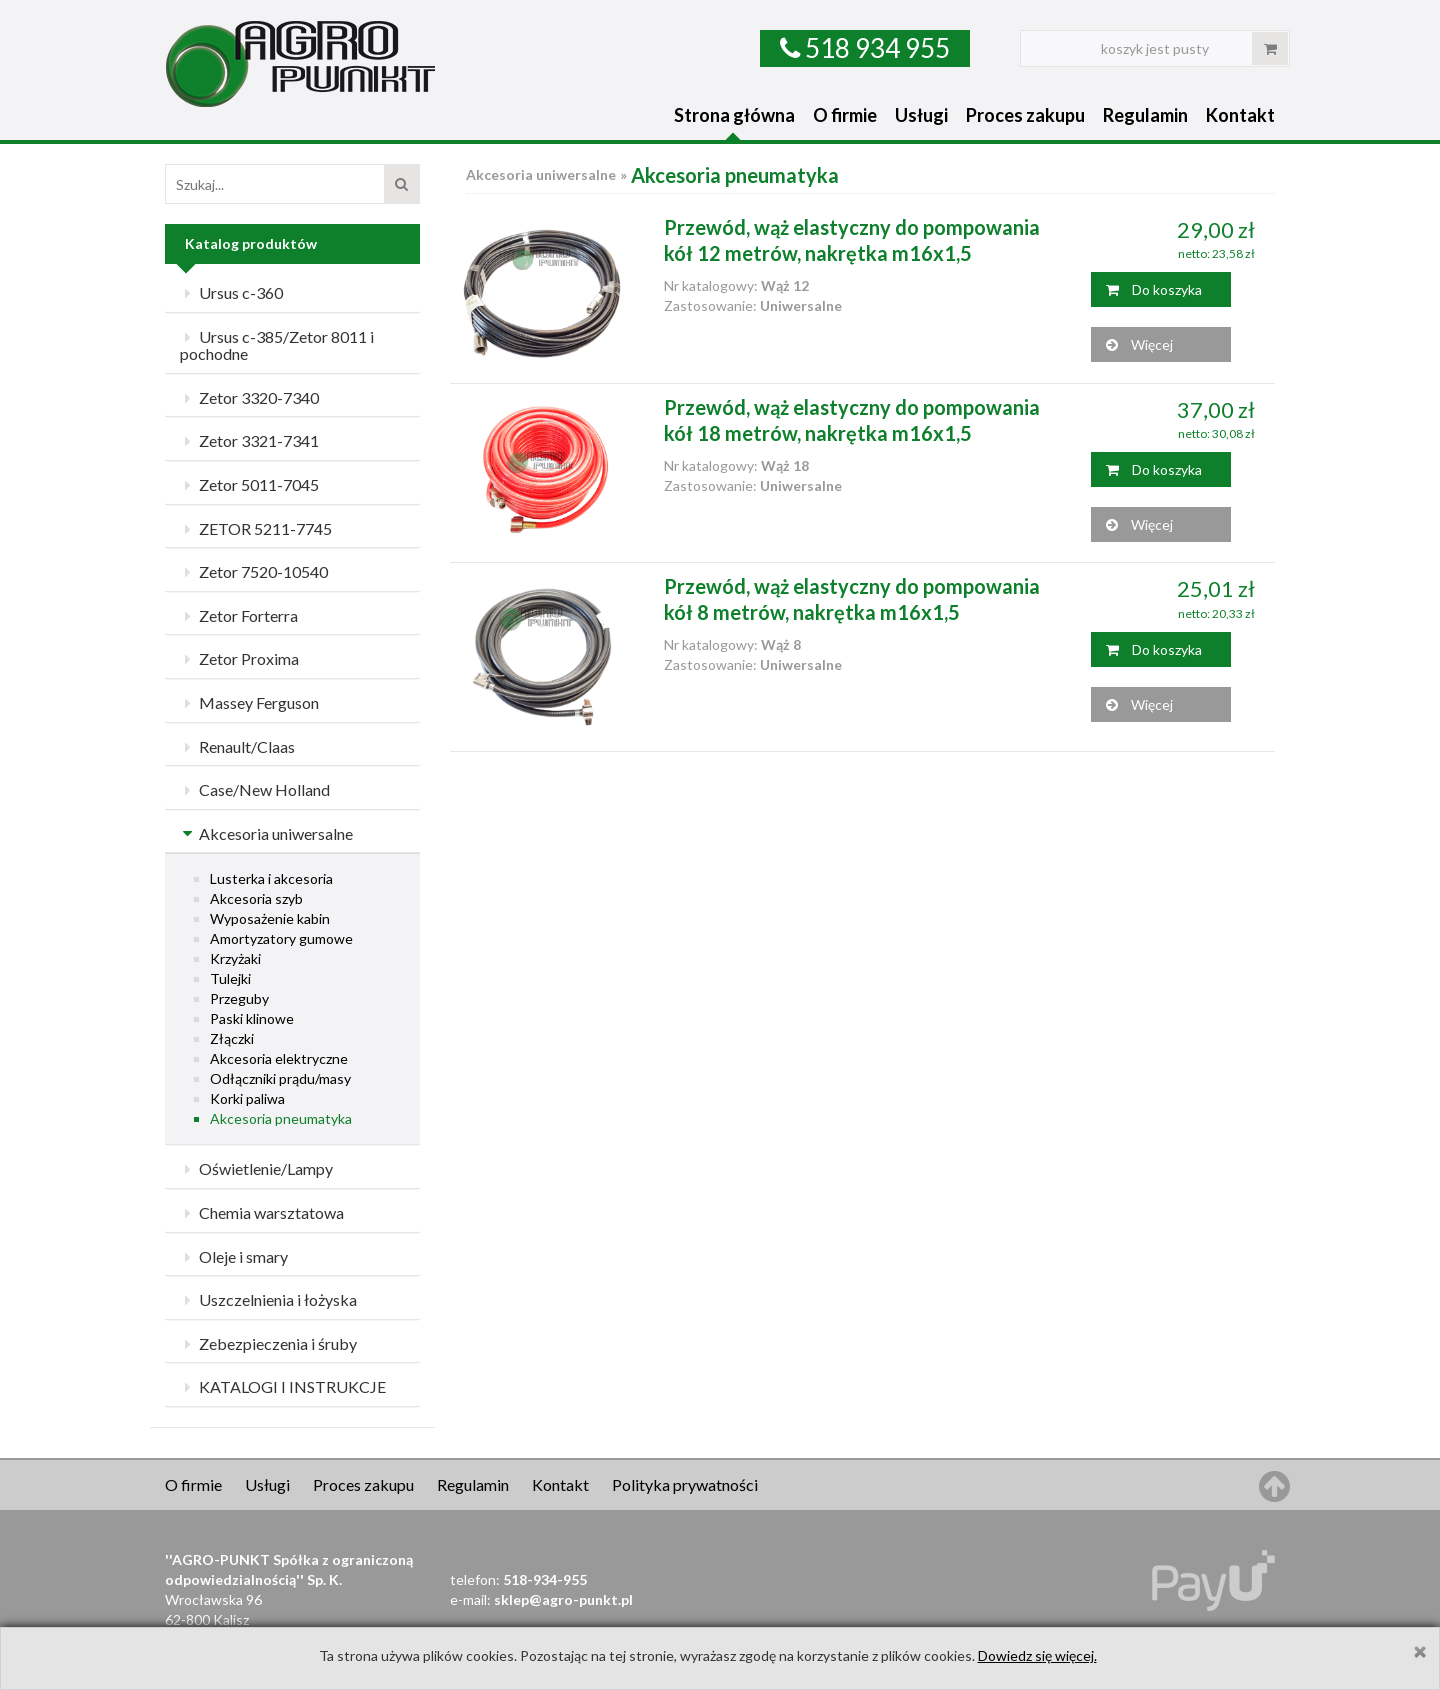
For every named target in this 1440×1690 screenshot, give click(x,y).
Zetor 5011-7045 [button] (249, 484)
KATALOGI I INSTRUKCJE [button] (283, 1386)
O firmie (845, 115)
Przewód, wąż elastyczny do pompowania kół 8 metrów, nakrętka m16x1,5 (852, 599)
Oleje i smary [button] (234, 1256)
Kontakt (1240, 115)
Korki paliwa (247, 1098)
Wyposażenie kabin (270, 918)
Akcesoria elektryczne (279, 1058)
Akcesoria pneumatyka (281, 1118)
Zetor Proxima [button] (239, 658)
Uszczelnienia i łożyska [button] (268, 1299)
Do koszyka (1154, 289)
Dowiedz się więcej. (1037, 1655)
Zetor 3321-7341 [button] (249, 440)
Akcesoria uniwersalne (541, 174)
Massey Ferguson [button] (249, 702)
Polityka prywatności (685, 1484)
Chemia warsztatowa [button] (262, 1212)
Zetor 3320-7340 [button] (249, 397)
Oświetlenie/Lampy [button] (256, 1168)
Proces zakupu (1025, 115)
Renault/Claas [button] (237, 746)
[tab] (292, 293)
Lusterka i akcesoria (271, 878)
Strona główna (734, 115)
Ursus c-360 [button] (231, 292)
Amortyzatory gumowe (281, 938)
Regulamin (1145, 115)
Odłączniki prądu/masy (280, 1078)
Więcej (1139, 344)
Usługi (921, 115)
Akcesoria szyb (256, 898)
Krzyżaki (235, 958)
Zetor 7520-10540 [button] (254, 571)
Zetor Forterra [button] (239, 615)
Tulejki (230, 978)
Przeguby (239, 998)
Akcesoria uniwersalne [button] (266, 833)
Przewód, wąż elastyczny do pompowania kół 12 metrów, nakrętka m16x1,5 (852, 240)
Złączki (232, 1038)
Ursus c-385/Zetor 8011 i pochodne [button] (277, 345)
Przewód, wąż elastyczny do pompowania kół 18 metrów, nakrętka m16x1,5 (852, 420)
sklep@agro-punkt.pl (563, 1599)
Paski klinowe (252, 1018)
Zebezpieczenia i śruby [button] (268, 1343)
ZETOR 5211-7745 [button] (256, 528)
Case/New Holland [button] (255, 789)
